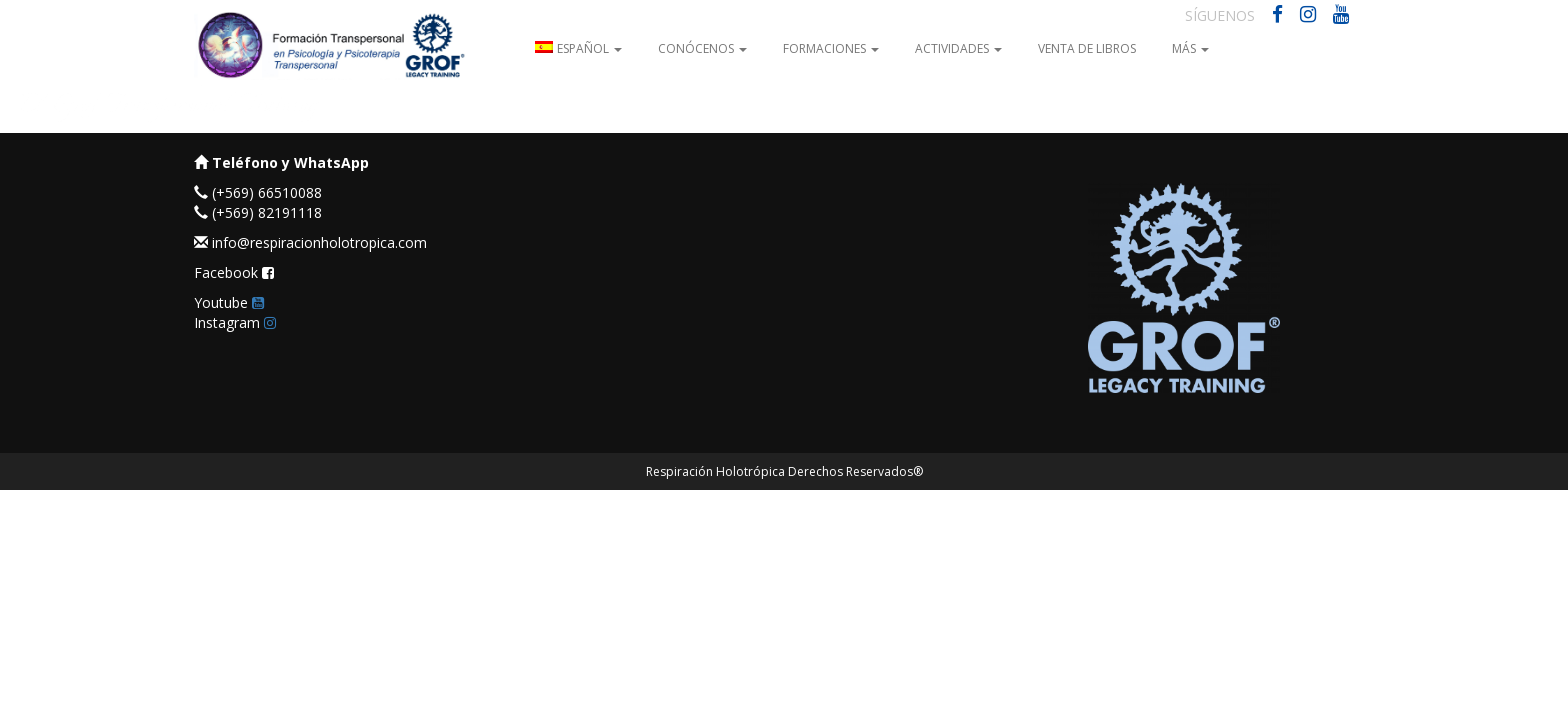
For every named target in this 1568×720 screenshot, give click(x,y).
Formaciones (831, 48)
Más (1190, 48)
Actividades (958, 48)
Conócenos (702, 48)
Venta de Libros (1087, 48)
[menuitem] (578, 47)
